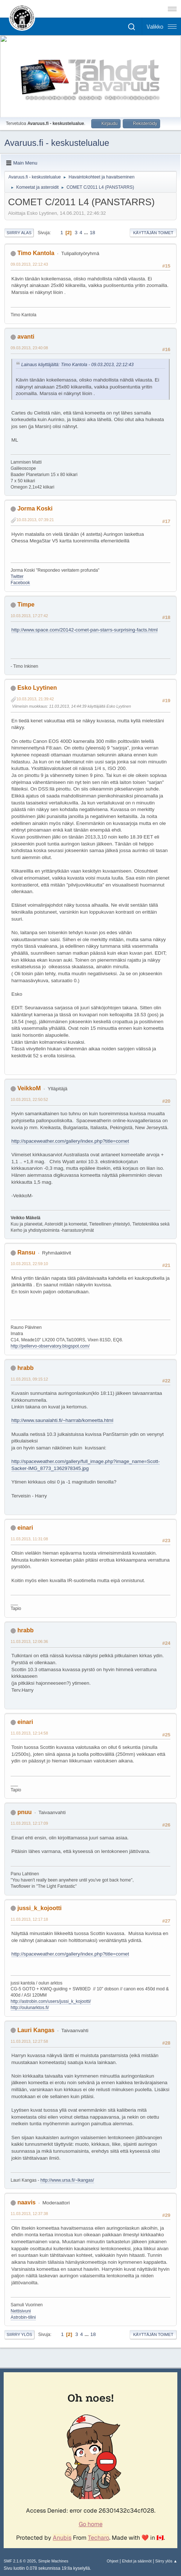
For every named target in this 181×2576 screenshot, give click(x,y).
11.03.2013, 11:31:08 (29, 1539)
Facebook (20, 582)
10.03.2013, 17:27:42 (29, 615)
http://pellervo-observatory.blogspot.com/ (50, 1346)
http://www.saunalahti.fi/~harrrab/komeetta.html (62, 1420)
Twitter (17, 576)
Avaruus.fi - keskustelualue (56, 143)
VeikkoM (29, 1088)
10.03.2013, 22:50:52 (29, 1099)
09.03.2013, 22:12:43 (29, 264)
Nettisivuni (21, 2311)
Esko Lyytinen (37, 688)
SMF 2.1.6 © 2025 (20, 2561)
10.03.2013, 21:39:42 (35, 699)
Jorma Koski (34, 508)
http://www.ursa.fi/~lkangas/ (67, 2180)
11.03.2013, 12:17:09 (29, 1823)
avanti (25, 336)
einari (25, 1528)
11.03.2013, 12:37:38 (29, 2213)
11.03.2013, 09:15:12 (29, 1379)
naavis (26, 2202)
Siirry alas (19, 233)
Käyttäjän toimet (153, 233)
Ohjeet (112, 2561)
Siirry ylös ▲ (166, 2561)
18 (92, 232)
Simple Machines (53, 2561)
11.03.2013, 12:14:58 (29, 1733)
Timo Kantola (35, 253)
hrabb (25, 1368)
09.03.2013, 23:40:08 (29, 348)
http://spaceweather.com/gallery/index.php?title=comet (70, 1141)
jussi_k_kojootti (39, 1908)
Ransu (26, 1252)
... (86, 232)
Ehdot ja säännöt (137, 2561)
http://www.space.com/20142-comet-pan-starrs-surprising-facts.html (84, 630)
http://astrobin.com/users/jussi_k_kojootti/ (51, 2001)
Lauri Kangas (35, 2030)
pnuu (24, 1812)
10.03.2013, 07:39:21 (35, 519)
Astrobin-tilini (23, 2317)
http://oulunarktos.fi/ (30, 2007)
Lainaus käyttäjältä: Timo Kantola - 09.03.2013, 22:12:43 (77, 364)
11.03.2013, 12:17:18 (29, 1919)
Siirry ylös (19, 2334)
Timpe (25, 604)
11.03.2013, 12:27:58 (29, 2041)
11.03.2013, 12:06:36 (29, 1641)
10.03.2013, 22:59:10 (29, 1263)
